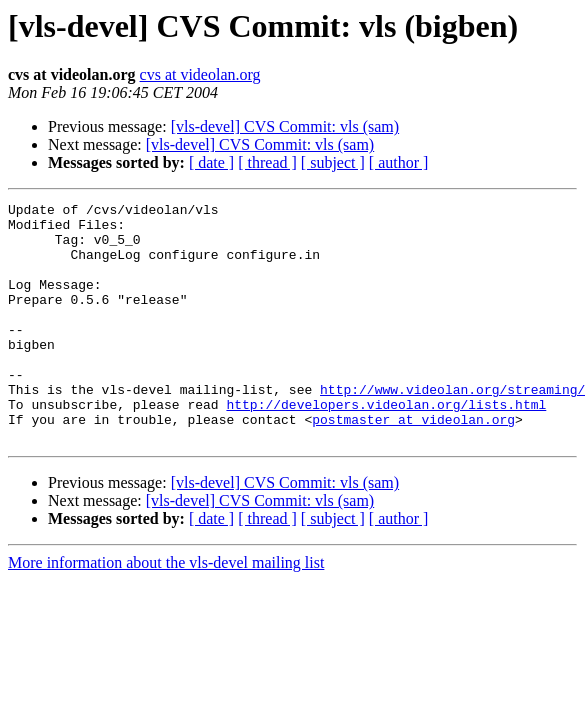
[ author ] (399, 162)
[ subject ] (333, 162)
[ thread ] (267, 162)
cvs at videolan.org (200, 74)
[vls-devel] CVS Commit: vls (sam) (285, 126)
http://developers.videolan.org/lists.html (386, 446)
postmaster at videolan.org (413, 464)
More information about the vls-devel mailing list (166, 610)
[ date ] (211, 162)
